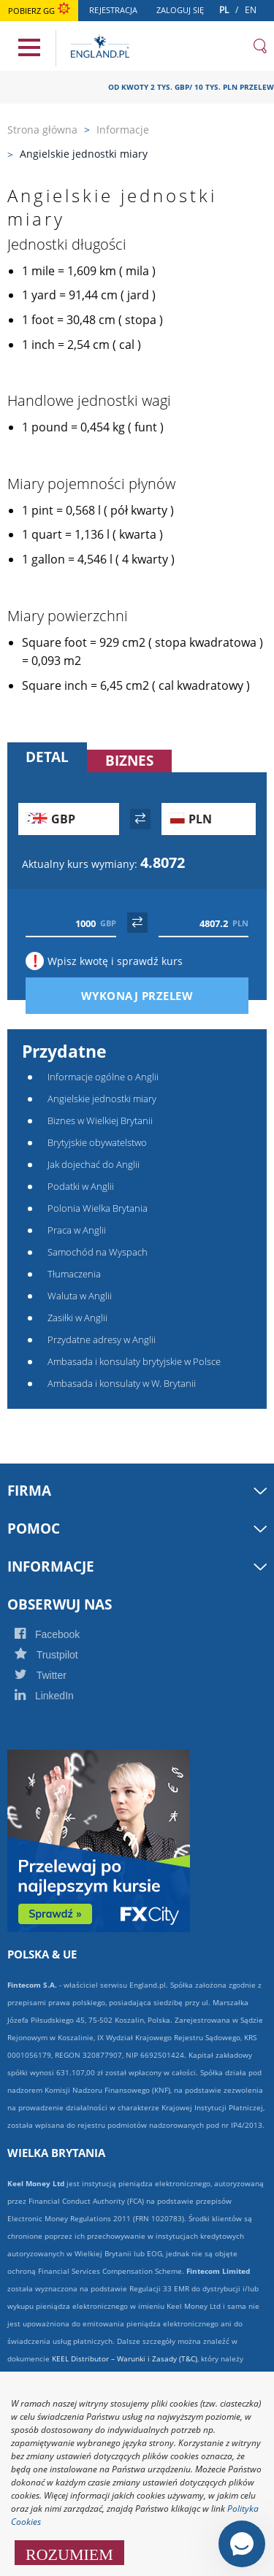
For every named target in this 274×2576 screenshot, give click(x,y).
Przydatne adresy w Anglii (101, 1339)
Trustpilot (62, 1655)
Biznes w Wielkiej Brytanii (100, 1120)
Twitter (56, 1675)
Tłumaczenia (74, 1273)
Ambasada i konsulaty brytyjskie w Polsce (134, 1361)
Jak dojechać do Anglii (93, 1164)
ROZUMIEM (69, 2553)
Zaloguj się (184, 12)
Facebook (63, 1634)
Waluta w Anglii (79, 1295)
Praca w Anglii (76, 1230)
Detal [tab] (47, 756)
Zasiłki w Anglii (77, 1317)
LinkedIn (60, 1695)
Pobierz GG (39, 10)
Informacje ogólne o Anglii (103, 1076)
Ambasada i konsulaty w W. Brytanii (121, 1383)
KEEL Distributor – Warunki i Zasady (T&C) (124, 2358)
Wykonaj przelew (162, 995)
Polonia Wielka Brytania (97, 1208)
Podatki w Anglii (80, 1186)
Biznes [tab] (129, 760)
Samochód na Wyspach (97, 1251)
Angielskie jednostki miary (101, 1098)
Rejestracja (117, 12)
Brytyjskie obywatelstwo (97, 1142)
